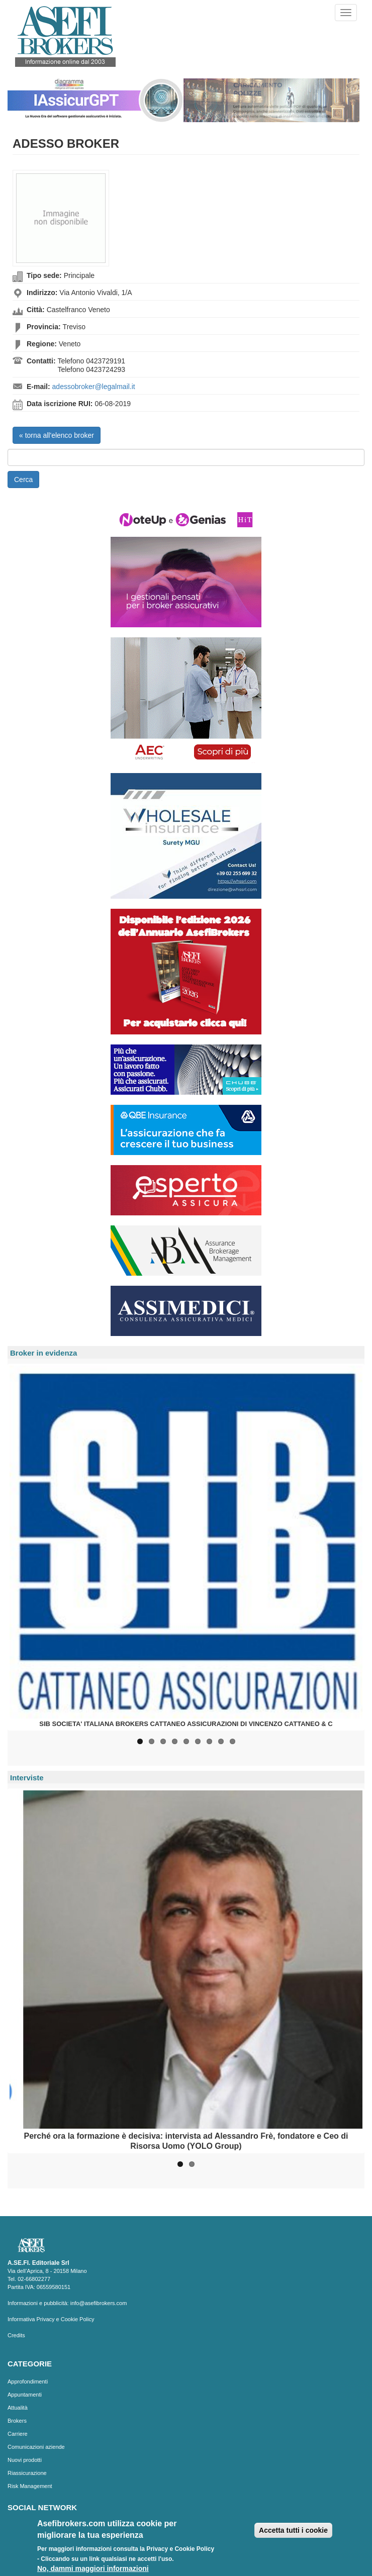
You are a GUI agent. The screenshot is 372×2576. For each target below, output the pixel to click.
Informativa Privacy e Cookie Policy (51, 2319)
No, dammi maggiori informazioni (93, 2570)
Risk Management (30, 2486)
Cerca (23, 479)
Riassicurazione (27, 2473)
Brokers (17, 2421)
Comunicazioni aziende (36, 2447)
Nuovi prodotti (25, 2460)
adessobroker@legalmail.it (93, 387)
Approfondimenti (28, 2381)
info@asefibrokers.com (98, 2303)
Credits (16, 2335)
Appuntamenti (25, 2395)
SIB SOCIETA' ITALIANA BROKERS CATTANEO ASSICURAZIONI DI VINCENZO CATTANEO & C (186, 1724)
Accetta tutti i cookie (293, 2532)
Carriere (18, 2434)
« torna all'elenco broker (56, 435)
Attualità (18, 2408)
